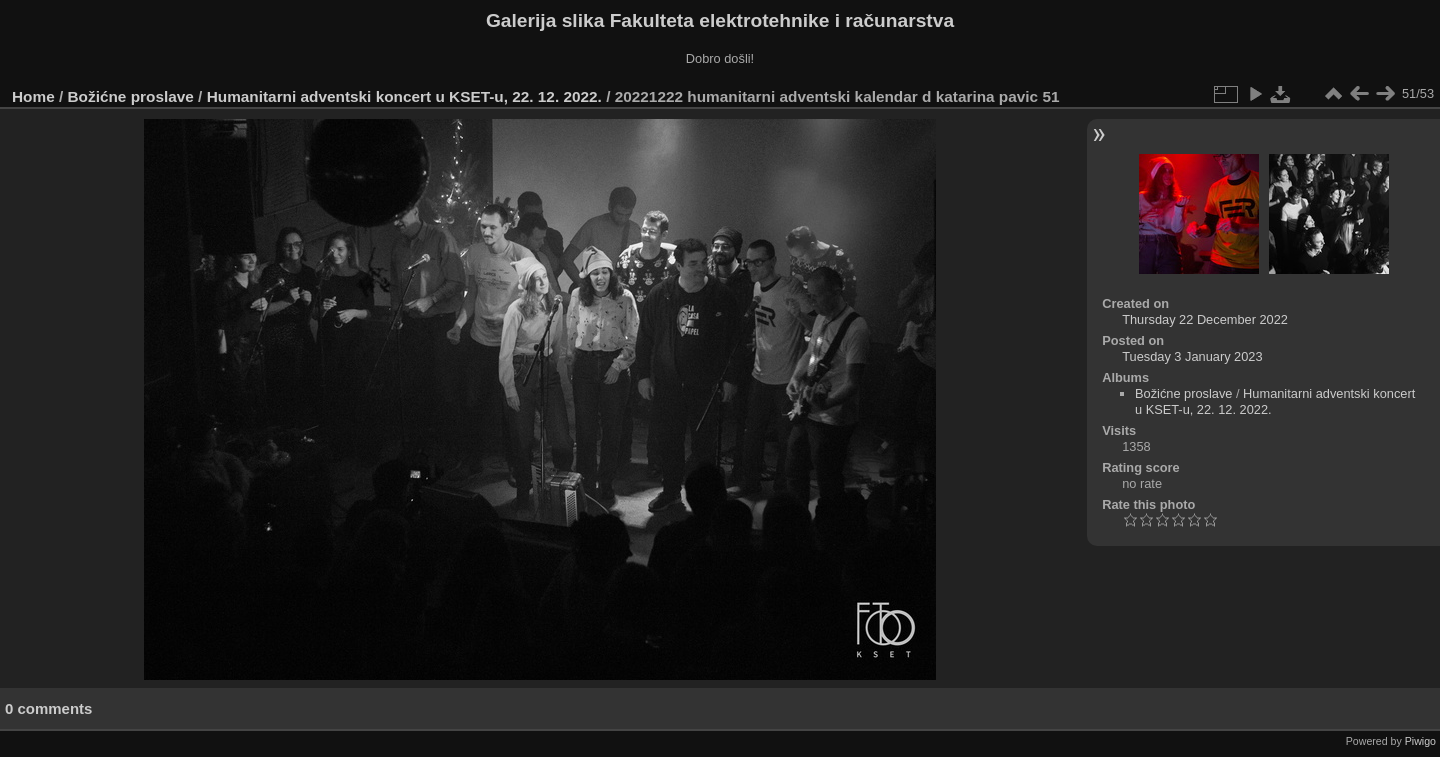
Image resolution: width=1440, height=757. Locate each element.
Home (33, 96)
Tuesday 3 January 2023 (1192, 356)
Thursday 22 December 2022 (1205, 319)
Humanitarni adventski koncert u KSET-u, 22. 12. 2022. (404, 96)
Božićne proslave (131, 96)
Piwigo (1420, 741)
